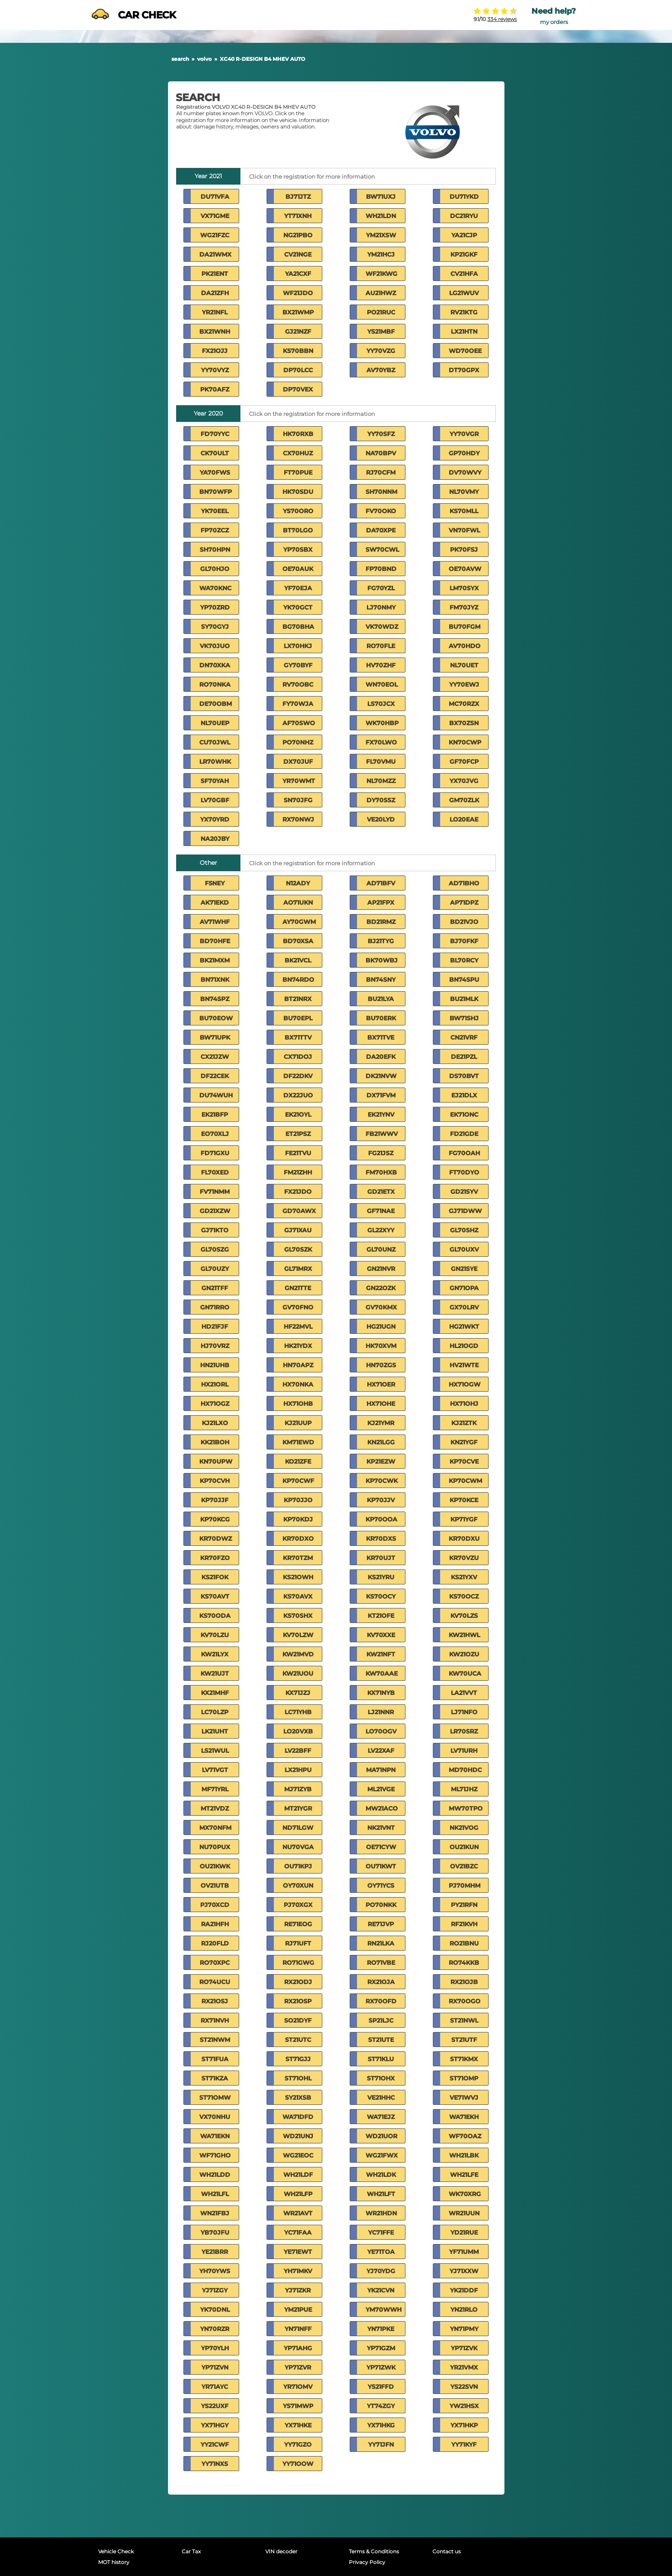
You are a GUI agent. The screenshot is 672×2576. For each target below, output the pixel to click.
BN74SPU (464, 979)
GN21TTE (298, 1288)
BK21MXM (215, 960)
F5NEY (215, 883)
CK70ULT (215, 453)
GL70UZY (215, 1269)
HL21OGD (464, 1346)
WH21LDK (381, 2175)
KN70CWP (465, 742)
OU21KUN (464, 1847)
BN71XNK (215, 979)
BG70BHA (298, 627)
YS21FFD (381, 2387)
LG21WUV (464, 293)
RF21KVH (464, 1924)
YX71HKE (298, 2425)
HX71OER (381, 1384)
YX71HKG (381, 2425)
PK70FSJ (464, 549)
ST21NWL (464, 2020)
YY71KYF (464, 2444)
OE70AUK (297, 569)
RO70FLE (380, 646)
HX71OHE (380, 1404)
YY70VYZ (215, 370)
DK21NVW (381, 1076)
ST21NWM (215, 2040)
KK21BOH (215, 1442)
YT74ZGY (381, 2406)
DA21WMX (215, 254)
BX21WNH (214, 331)
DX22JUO (298, 1095)
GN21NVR (381, 1269)
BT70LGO (298, 530)
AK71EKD (215, 902)
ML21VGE (381, 1789)
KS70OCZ (464, 1596)
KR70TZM (298, 1558)
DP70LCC (298, 370)
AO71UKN (298, 902)
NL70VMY (464, 492)
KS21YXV (464, 1577)
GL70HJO (214, 569)
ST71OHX (381, 2078)
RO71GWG (298, 1962)
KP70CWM (465, 1481)
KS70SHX (297, 1616)
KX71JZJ (297, 1693)
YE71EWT (298, 2252)
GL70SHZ (464, 1230)
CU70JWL (214, 742)
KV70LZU (215, 1635)
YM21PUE (298, 2309)
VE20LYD (381, 819)
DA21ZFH (215, 293)
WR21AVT (297, 2213)
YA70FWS (215, 472)
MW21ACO (382, 1808)
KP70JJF (214, 1500)
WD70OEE (465, 351)
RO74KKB (464, 1962)
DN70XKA (214, 665)
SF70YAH (215, 781)
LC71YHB (298, 1712)
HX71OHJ (464, 1404)
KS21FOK (214, 1577)
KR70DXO (298, 1538)
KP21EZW (380, 1461)
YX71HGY (214, 2425)
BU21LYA (381, 999)
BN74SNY (381, 979)
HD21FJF (214, 1326)
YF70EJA (298, 588)
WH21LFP (298, 2194)
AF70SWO (298, 723)
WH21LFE (464, 2175)
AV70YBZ (380, 370)
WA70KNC (215, 588)
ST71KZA (214, 2078)
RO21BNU (464, 1943)
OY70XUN (298, 1885)
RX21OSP (298, 2001)
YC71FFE (381, 2232)
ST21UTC (298, 2040)
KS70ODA (215, 1616)
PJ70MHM (464, 1885)
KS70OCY (381, 1596)
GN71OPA (464, 1288)
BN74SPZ (214, 999)
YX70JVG (464, 781)
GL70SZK (298, 1249)
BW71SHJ (464, 1018)
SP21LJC (381, 2020)
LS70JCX (381, 704)
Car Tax (191, 2551)
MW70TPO (466, 1808)
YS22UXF (214, 2406)
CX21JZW (215, 1057)
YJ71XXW (464, 2271)
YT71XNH (298, 216)
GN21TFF (214, 1288)
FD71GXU (215, 1153)
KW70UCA (465, 1673)
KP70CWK (382, 1481)
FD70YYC (215, 434)
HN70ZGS (381, 1365)
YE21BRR (214, 2252)
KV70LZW (298, 1635)
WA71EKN (215, 2136)
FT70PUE (298, 472)
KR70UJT (380, 1558)
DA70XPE (381, 530)
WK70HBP (382, 723)
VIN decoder (281, 2551)
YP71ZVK (464, 2348)
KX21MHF (215, 1693)
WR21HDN (381, 2213)
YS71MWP (298, 2406)
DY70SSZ (380, 800)
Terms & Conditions (374, 2551)
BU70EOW (216, 1018)
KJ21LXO (215, 1423)
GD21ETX (381, 1191)
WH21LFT (381, 2194)
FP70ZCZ (215, 530)
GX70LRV (464, 1307)
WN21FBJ (214, 2213)
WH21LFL (215, 2194)
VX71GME (215, 216)
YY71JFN (381, 2444)
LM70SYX (464, 588)
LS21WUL (215, 1750)
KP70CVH (215, 1481)
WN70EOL (382, 684)
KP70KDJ (298, 1519)
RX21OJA (381, 1982)
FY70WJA (297, 704)
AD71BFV (380, 883)
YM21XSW (381, 235)
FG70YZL (381, 588)
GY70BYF (298, 665)
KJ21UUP (298, 1423)
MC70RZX (464, 704)
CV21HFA (464, 274)
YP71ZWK (381, 2367)
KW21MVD (298, 1654)
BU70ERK (381, 1018)
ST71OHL (298, 2078)
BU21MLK (464, 999)
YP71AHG (298, 2348)
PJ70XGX (298, 1905)
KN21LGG (381, 1442)
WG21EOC (298, 2155)
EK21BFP (214, 1114)
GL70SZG (215, 1249)
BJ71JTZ (298, 196)
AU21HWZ (381, 293)
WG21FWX (382, 2155)
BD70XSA (298, 941)
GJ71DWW (465, 1211)
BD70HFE (215, 941)
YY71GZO (298, 2444)
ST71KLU (381, 2059)
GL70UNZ (381, 1249)
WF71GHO (215, 2155)
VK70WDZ (382, 627)
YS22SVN (464, 2387)
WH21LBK (464, 2155)
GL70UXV (464, 1249)
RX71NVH (215, 2020)
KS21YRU (381, 1577)
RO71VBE (381, 1962)
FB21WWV (382, 1134)
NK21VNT (381, 1828)
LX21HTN (464, 331)
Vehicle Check (116, 2551)
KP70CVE (464, 1461)
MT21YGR (298, 1808)
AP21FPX (380, 902)
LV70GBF (215, 800)
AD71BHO (464, 883)
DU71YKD (464, 196)
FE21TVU (298, 1153)
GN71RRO (214, 1307)
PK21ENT (214, 274)
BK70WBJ (382, 960)
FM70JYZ (464, 607)
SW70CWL (382, 549)
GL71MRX (298, 1269)
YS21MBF (381, 331)
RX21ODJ (298, 1982)
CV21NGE (298, 254)
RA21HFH (215, 1924)
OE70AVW (465, 569)
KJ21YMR (380, 1423)
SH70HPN (215, 549)
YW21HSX (464, 2406)
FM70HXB (381, 1172)
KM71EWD (298, 1442)
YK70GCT (297, 607)
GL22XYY (380, 1230)
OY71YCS (380, 1885)
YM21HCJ (381, 254)
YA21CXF (298, 274)
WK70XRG (465, 2194)
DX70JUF (298, 761)
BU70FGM (464, 627)
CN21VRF (463, 1037)
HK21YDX (298, 1346)
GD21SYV (464, 1191)
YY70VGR (464, 434)
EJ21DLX (464, 1095)
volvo (204, 59)
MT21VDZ (215, 1808)
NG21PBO (297, 235)
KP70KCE (464, 1500)
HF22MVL (298, 1326)
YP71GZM (381, 2348)
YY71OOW (297, 2464)
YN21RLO (463, 2309)
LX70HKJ (298, 646)
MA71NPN (381, 1770)
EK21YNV (381, 1114)
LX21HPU (298, 1770)
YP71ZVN (214, 2367)
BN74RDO (298, 979)
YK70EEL (214, 511)
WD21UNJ (298, 2136)
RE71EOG (298, 1924)
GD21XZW (215, 1211)
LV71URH (463, 1750)
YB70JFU (215, 2232)
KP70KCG (215, 1519)
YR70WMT (298, 781)
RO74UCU (214, 1982)
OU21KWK (215, 1866)
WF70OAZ (465, 2136)
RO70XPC (215, 1962)
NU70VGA (298, 1847)
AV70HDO (464, 646)
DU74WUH (216, 1095)
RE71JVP (381, 1924)
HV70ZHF (381, 665)
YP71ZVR (298, 2367)
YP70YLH (215, 2348)
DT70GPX (464, 370)
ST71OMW (215, 2097)
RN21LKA (380, 1943)
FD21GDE (464, 1134)
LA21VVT (464, 1693)
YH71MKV (298, 2271)
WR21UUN (464, 2213)
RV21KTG (463, 312)
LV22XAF (381, 1750)
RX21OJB (464, 1982)
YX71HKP (464, 2425)
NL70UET (464, 665)
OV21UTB (215, 1885)
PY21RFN (464, 1905)
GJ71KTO (214, 1230)
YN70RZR (214, 2329)
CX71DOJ (298, 1057)
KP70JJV (381, 1500)
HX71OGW (464, 1384)
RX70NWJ (298, 819)
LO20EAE (464, 819)
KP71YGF (463, 1519)
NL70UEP (215, 723)
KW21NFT (380, 1654)
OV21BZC (464, 1866)
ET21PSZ (298, 1134)
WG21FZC (214, 235)
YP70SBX (297, 549)
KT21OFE (381, 1616)
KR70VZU (464, 1558)
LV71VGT (215, 1770)
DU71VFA (215, 196)
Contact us (446, 2551)
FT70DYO (464, 1172)
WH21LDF (298, 2175)
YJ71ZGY (215, 2290)
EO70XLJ (215, 1134)
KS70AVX (297, 1596)
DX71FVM (381, 1095)
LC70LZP (214, 1712)
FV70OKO (381, 511)
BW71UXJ (381, 196)
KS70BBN (298, 351)
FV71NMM (215, 1191)
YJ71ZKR (298, 2290)
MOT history (113, 2562)
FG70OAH (464, 1153)
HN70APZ (298, 1365)
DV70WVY (465, 472)
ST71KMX (464, 2059)
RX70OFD (381, 2001)
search (180, 59)
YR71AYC (214, 2387)
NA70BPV (381, 453)
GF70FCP (464, 761)
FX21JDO (298, 1191)
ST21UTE (381, 2040)
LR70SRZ (464, 1731)
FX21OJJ (215, 351)
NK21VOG (464, 1828)
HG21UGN (381, 1326)
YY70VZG (380, 351)
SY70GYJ (215, 627)
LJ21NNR (381, 1712)
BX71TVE (380, 1037)
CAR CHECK (134, 15)
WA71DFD (297, 2117)
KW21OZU (464, 1654)
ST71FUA (214, 2059)
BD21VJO (464, 922)
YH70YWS (214, 2271)
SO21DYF (298, 2020)
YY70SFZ (381, 434)
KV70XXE (381, 1635)
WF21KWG (381, 274)
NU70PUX (214, 1847)
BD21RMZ (381, 922)
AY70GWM (299, 922)
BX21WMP (298, 312)
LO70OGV (381, 1731)
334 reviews (502, 19)
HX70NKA (297, 1384)
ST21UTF (464, 2040)
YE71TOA (381, 2252)
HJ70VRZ (215, 1346)
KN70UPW (215, 1461)
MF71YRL (214, 1789)
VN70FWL (464, 530)
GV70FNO (297, 1307)
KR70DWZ (215, 1538)
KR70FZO (215, 1558)
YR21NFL (215, 312)
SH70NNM (381, 492)
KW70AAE (382, 1673)
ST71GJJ (298, 2059)
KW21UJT (215, 1673)
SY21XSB (298, 2097)
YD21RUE (464, 2232)
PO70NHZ (297, 742)
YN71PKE (380, 2329)
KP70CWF (298, 1481)
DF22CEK (215, 1076)
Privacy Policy (367, 2562)
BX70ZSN (464, 723)
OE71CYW (381, 1847)
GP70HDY (464, 453)
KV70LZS (464, 1616)
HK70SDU (297, 492)
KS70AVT (215, 1596)
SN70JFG (298, 800)
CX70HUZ (298, 453)
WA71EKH (464, 2117)
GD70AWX (299, 1211)
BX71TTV (298, 1037)
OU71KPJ (298, 1866)
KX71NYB (381, 1693)
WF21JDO (298, 293)
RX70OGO (464, 2001)
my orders (554, 22)
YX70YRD (214, 819)
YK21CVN (380, 2290)
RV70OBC (297, 684)
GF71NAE (381, 1211)
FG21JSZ (380, 1153)
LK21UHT (214, 1731)
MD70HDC (465, 1770)
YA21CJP (464, 235)
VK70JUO (215, 646)
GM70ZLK (464, 800)
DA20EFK (381, 1057)
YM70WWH (384, 2309)
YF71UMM (464, 2252)
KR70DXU (464, 1538)
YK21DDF (464, 2290)
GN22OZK (381, 1288)
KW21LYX (214, 1654)
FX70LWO (381, 742)
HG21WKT (464, 1326)
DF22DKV (297, 1076)
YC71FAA (298, 2232)
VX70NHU (214, 2117)
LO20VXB (298, 1731)
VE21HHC (381, 2097)
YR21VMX (464, 2367)
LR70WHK (215, 761)
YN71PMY (464, 2329)
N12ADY (298, 883)
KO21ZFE (298, 1461)
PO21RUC (381, 312)
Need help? (553, 11)
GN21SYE (464, 1269)
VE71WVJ (464, 2097)
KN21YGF (463, 1442)
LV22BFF (298, 1750)
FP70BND (381, 569)
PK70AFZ (214, 389)
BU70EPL (297, 1018)
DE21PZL (464, 1057)
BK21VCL (298, 960)
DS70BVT (464, 1076)
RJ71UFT (298, 1943)
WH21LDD (214, 2175)
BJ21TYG (381, 941)
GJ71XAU (298, 1230)
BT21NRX (298, 999)
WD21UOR (381, 2136)
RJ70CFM (381, 472)
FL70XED (215, 1172)
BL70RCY (464, 960)
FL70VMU (381, 761)
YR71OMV (297, 2387)
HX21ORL (214, 1384)
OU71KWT (381, 1866)
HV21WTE (464, 1365)
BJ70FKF (464, 941)
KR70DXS (381, 1538)
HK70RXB (298, 434)
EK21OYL (298, 1114)
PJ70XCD (214, 1905)
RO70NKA (215, 684)
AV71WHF (215, 922)
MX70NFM (215, 1828)
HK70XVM (381, 1346)
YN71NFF (298, 2329)
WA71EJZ (381, 2117)
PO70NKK (381, 1905)
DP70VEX (298, 389)
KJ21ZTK (464, 1423)
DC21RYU (464, 216)
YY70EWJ (464, 684)
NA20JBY (215, 839)
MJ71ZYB (298, 1789)
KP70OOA (381, 1519)
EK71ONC (464, 1114)
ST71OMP (464, 2078)
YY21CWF (215, 2444)
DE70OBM (215, 704)
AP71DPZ (464, 902)
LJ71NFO (464, 1712)
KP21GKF (463, 254)
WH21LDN (381, 216)
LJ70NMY (381, 607)
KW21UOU (297, 1673)
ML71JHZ (464, 1789)
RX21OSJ (214, 2001)
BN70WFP (215, 492)
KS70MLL (464, 511)
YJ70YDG (380, 2271)
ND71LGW (297, 1828)
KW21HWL (464, 1635)
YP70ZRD (215, 607)
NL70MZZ (381, 781)
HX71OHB (298, 1404)
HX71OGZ (215, 1404)
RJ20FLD (215, 1943)
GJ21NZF (298, 331)
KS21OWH (298, 1577)
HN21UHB (214, 1365)
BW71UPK (215, 1037)
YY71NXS (214, 2464)
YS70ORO (298, 511)
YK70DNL (215, 2309)
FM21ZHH (298, 1172)
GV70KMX (381, 1307)
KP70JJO (298, 1500)
